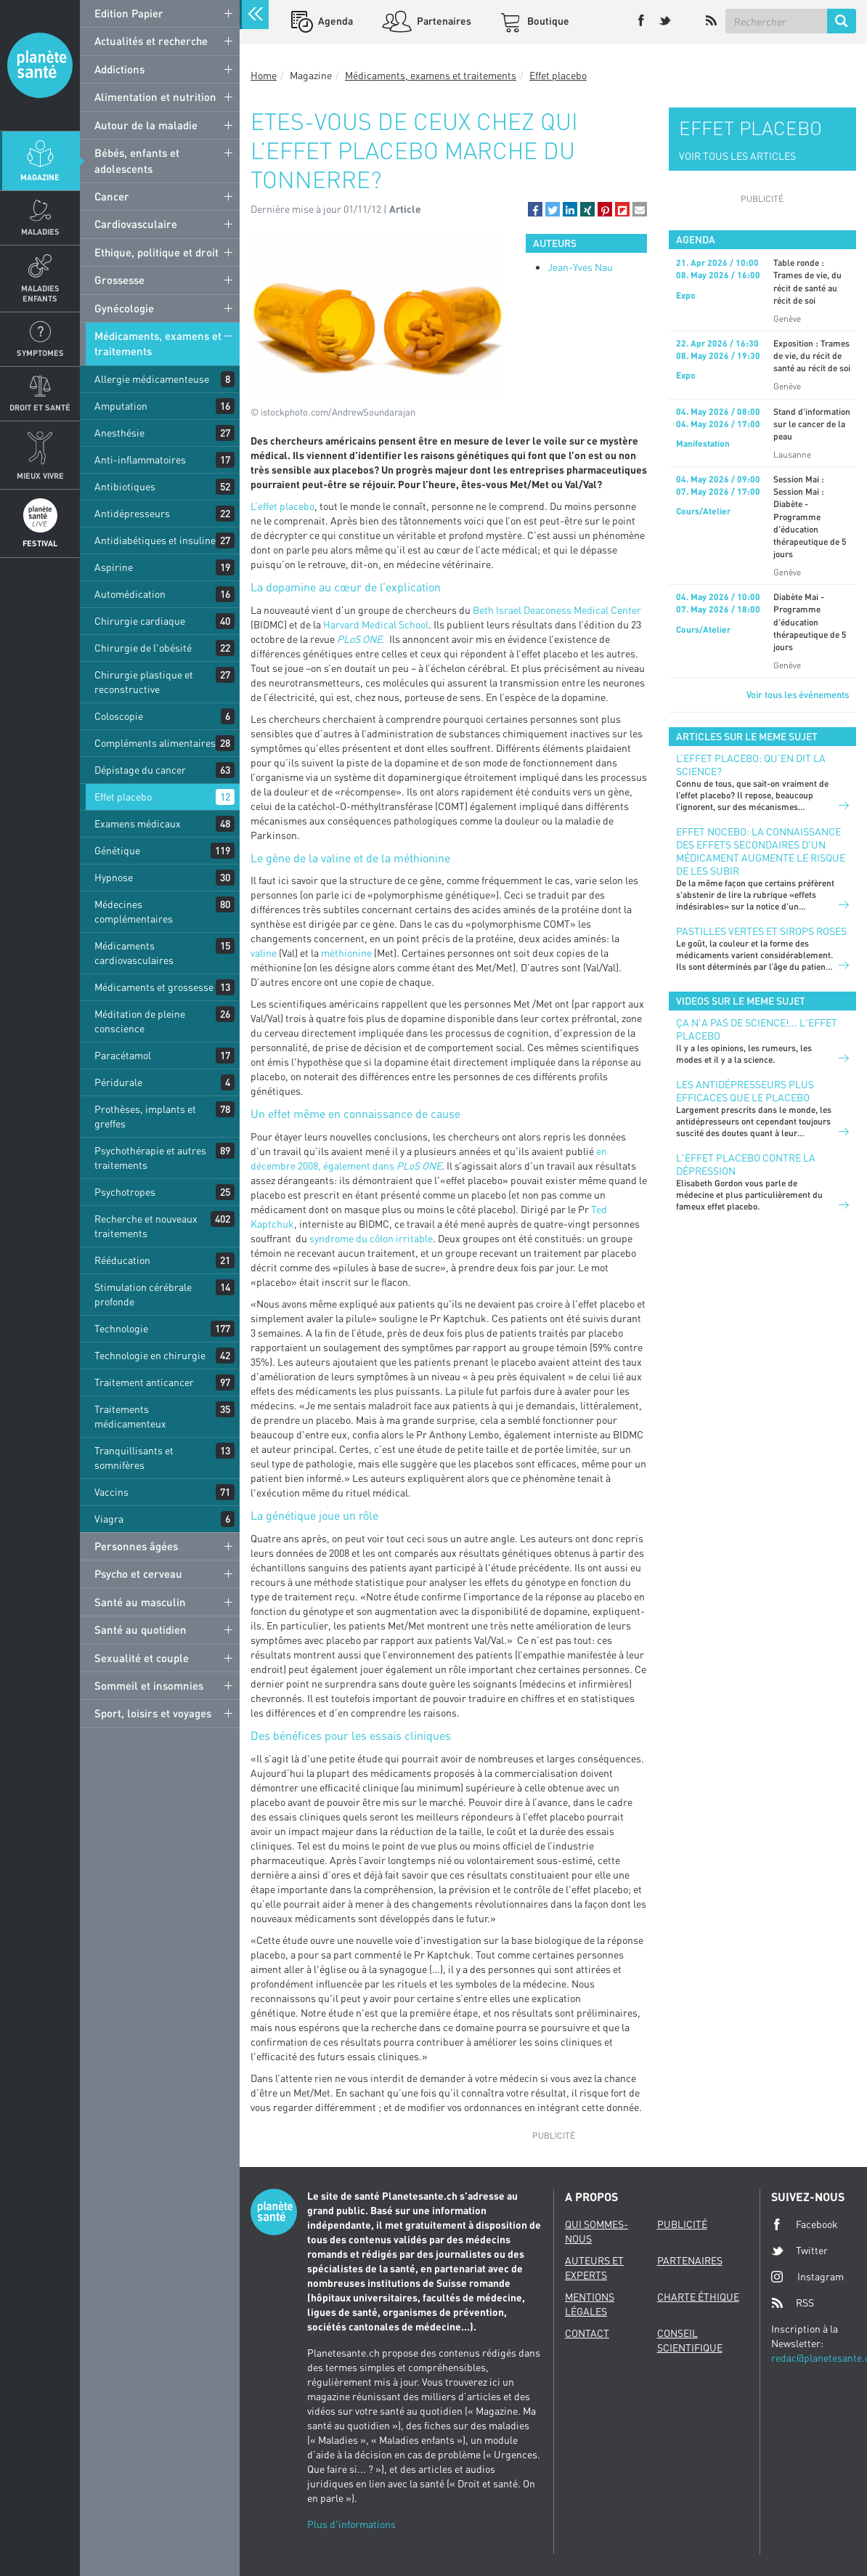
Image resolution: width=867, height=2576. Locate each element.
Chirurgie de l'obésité (143, 647)
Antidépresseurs (132, 513)
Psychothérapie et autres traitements (150, 1157)
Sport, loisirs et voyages (152, 1713)
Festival (40, 543)
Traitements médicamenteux (130, 1416)
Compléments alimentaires (155, 743)
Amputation (120, 406)
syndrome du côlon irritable (371, 1238)
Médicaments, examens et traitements (157, 343)
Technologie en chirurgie (149, 1355)
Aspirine (113, 567)
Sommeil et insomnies (148, 1685)
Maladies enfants (40, 292)
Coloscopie (118, 716)
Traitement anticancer (144, 1382)
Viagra (108, 1518)
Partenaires (443, 21)
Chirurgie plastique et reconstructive (143, 681)
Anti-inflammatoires (140, 459)
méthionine (346, 953)
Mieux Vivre (40, 475)
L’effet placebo (282, 506)
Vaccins (111, 1492)
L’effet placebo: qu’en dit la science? (751, 764)
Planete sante (40, 65)
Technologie (121, 1328)
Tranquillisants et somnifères (134, 1457)
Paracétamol (122, 1055)
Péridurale (118, 1082)
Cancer (111, 196)
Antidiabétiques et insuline (155, 540)
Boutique (547, 21)
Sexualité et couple (141, 1657)
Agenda (334, 21)
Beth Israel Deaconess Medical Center (557, 610)
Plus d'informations (351, 2524)
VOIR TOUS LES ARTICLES (737, 156)
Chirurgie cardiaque (139, 621)
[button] (535, 209)
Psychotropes (124, 1192)
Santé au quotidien (140, 1629)
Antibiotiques (124, 486)
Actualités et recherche (151, 40)
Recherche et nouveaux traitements (146, 1225)
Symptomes (40, 352)
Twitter (799, 2250)
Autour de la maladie (146, 124)
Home (264, 75)
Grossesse (119, 279)
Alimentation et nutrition (155, 96)
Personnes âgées (136, 1545)
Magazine (40, 177)
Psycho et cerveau (138, 1573)
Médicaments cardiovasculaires (134, 952)
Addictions (119, 69)
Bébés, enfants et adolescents (136, 160)
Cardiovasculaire (135, 223)
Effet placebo (123, 796)
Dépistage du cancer (140, 770)
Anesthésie (119, 432)
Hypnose (113, 877)
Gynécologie (124, 308)
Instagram (807, 2276)
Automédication (130, 594)
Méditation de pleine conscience (139, 1021)
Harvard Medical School (375, 624)
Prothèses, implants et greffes (145, 1116)
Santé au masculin (140, 1601)
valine (264, 953)
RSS (792, 2303)
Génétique (117, 850)
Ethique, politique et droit (156, 252)
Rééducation (122, 1260)
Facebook (804, 2224)
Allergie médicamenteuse (151, 379)
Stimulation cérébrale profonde (143, 1294)
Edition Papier (128, 13)
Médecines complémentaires (133, 911)
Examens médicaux (137, 823)
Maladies (40, 231)
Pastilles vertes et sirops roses (761, 931)
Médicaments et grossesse (153, 987)
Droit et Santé (39, 407)
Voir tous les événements (797, 694)
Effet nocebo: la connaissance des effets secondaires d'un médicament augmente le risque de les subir (760, 851)
